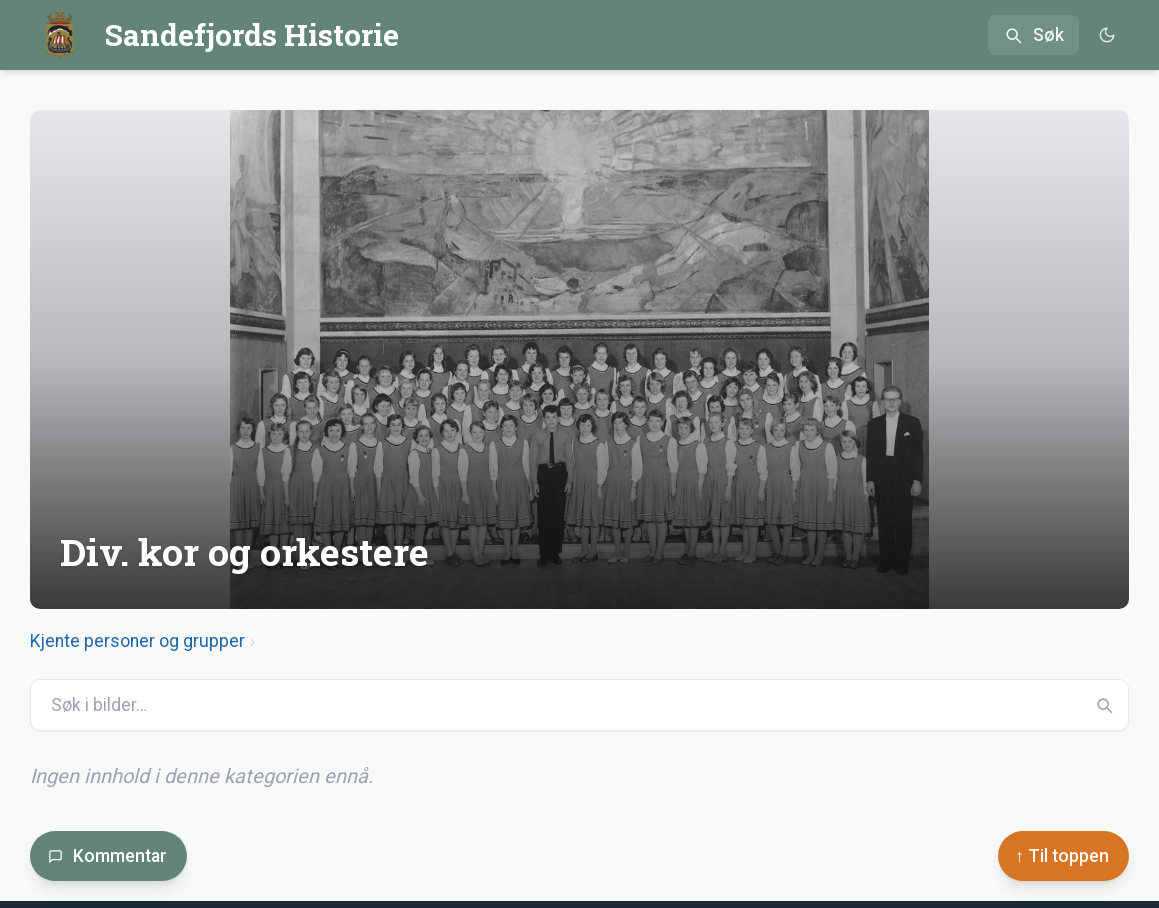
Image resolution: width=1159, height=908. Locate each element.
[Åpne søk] (1033, 35)
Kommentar (107, 856)
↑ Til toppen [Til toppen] (1062, 856)
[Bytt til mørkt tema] (1106, 35)
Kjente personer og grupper (137, 641)
